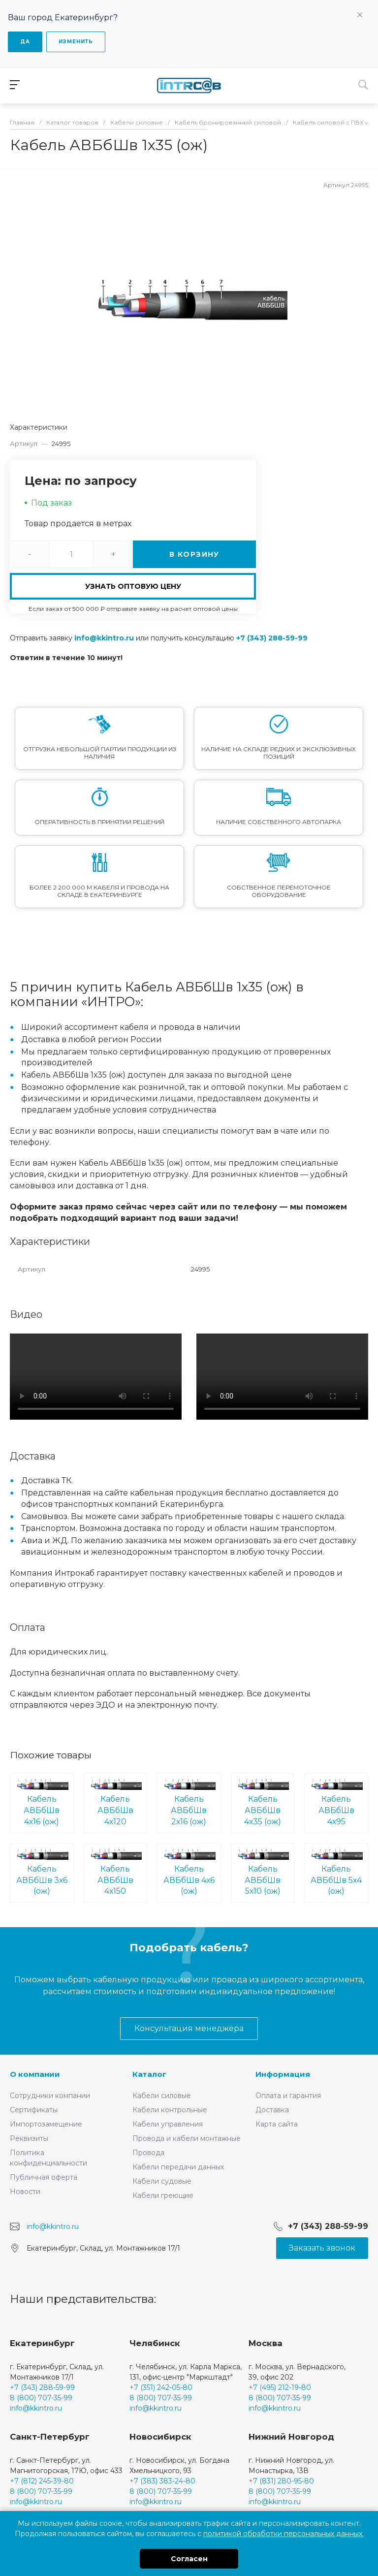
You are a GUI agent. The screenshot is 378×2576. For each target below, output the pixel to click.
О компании (35, 2074)
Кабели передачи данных (178, 2167)
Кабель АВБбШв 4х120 (115, 1802)
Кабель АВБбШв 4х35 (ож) (262, 1802)
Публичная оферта (43, 2177)
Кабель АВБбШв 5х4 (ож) (336, 1872)
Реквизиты (29, 2138)
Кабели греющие (162, 2195)
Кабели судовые (161, 2181)
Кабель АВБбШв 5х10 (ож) (262, 1872)
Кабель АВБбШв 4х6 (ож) (189, 1872)
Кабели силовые (161, 2095)
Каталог (149, 2074)
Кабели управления (167, 2124)
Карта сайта (276, 2124)
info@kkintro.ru (104, 638)
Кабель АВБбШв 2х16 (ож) (189, 1802)
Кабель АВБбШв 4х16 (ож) (41, 1802)
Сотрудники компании (50, 2095)
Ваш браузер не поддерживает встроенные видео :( (96, 1377)
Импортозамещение (46, 2124)
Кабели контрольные (169, 2109)
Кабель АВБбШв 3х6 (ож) (41, 1872)
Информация (282, 2074)
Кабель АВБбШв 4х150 (115, 1872)
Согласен (189, 2558)
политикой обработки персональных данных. (283, 2533)
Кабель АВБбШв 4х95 (336, 1802)
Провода (148, 2152)
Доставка (272, 2109)
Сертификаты (34, 2109)
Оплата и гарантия (288, 2095)
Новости (25, 2191)
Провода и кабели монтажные (186, 2138)
